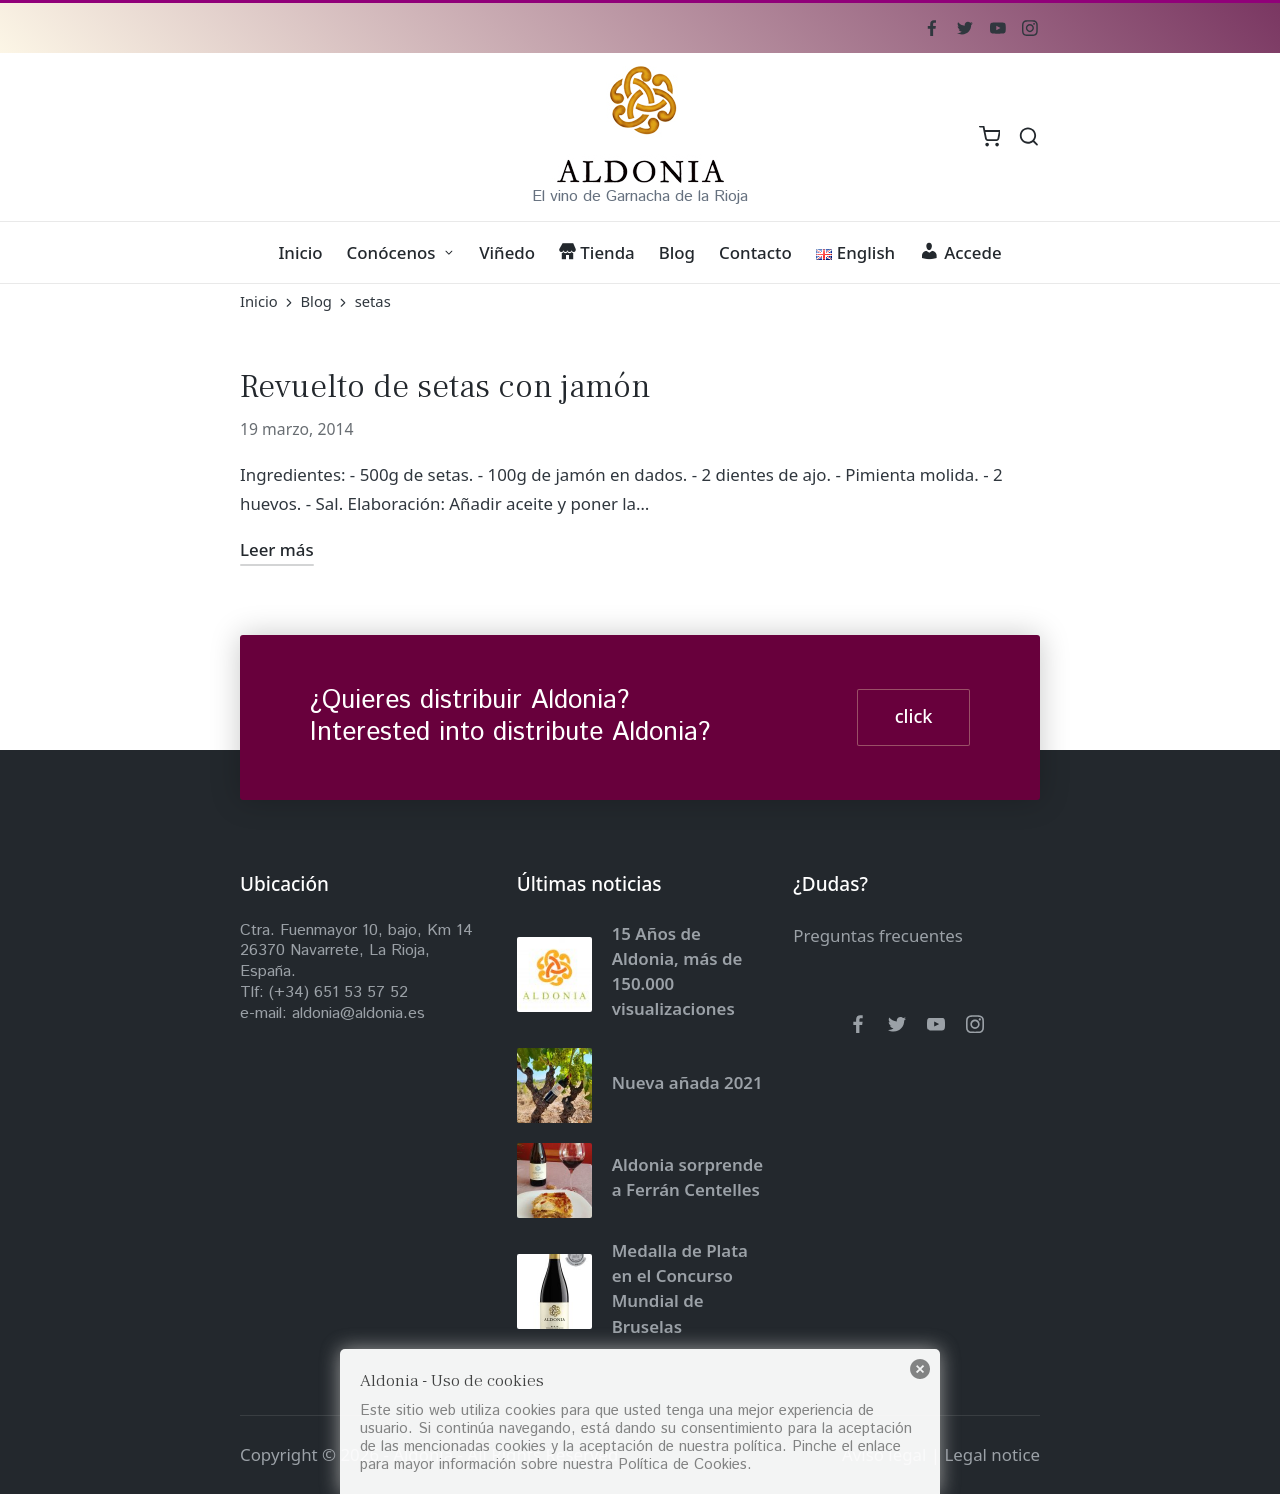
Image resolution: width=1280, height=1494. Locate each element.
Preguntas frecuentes (878, 935)
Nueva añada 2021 (687, 1082)
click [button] (914, 716)
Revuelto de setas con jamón (445, 386)
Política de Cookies (682, 1464)
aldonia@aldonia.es (358, 1013)
